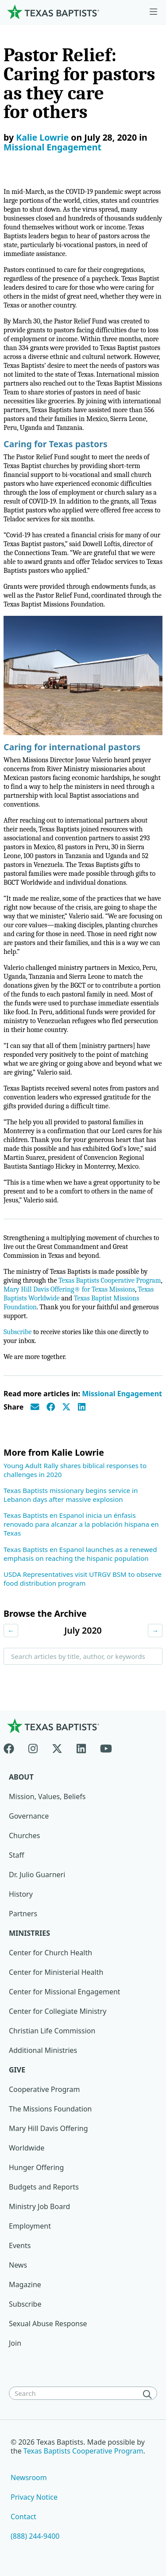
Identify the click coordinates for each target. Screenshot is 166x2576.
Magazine (25, 2284)
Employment (30, 2226)
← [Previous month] (11, 1630)
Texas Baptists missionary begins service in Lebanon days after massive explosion (71, 1495)
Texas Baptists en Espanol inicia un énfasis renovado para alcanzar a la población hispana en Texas (81, 1524)
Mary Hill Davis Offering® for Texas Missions (69, 1289)
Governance (29, 1816)
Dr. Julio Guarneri (37, 1874)
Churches (24, 1835)
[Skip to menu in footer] (153, 12)
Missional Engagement (52, 147)
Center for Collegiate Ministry (57, 2011)
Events (20, 2245)
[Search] (149, 2394)
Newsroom (29, 2477)
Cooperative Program (44, 2089)
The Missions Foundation (50, 2109)
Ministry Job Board (39, 2206)
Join (15, 2343)
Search (21, 1678)
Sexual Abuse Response (48, 2323)
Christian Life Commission (52, 2031)
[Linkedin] (81, 1747)
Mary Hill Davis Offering (48, 2128)
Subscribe (17, 1332)
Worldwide (26, 2148)
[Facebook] (12, 1747)
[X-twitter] (57, 1747)
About (21, 1777)
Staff (16, 1855)
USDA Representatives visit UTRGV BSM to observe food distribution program (83, 1578)
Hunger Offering (36, 2167)
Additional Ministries (43, 2050)
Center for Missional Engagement (64, 1992)
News (18, 2265)
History (21, 1894)
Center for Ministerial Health (56, 1972)
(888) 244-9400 (35, 2536)
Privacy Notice (34, 2497)
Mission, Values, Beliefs (47, 1796)
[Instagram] (33, 1747)
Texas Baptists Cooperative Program (109, 1280)
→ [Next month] (155, 1630)
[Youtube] (106, 1747)
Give (17, 2070)
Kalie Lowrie (42, 137)
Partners (23, 1913)
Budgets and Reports (44, 2187)
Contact (23, 2516)
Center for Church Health (50, 1953)
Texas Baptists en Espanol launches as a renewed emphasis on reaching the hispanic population (80, 1554)
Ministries (29, 1933)
